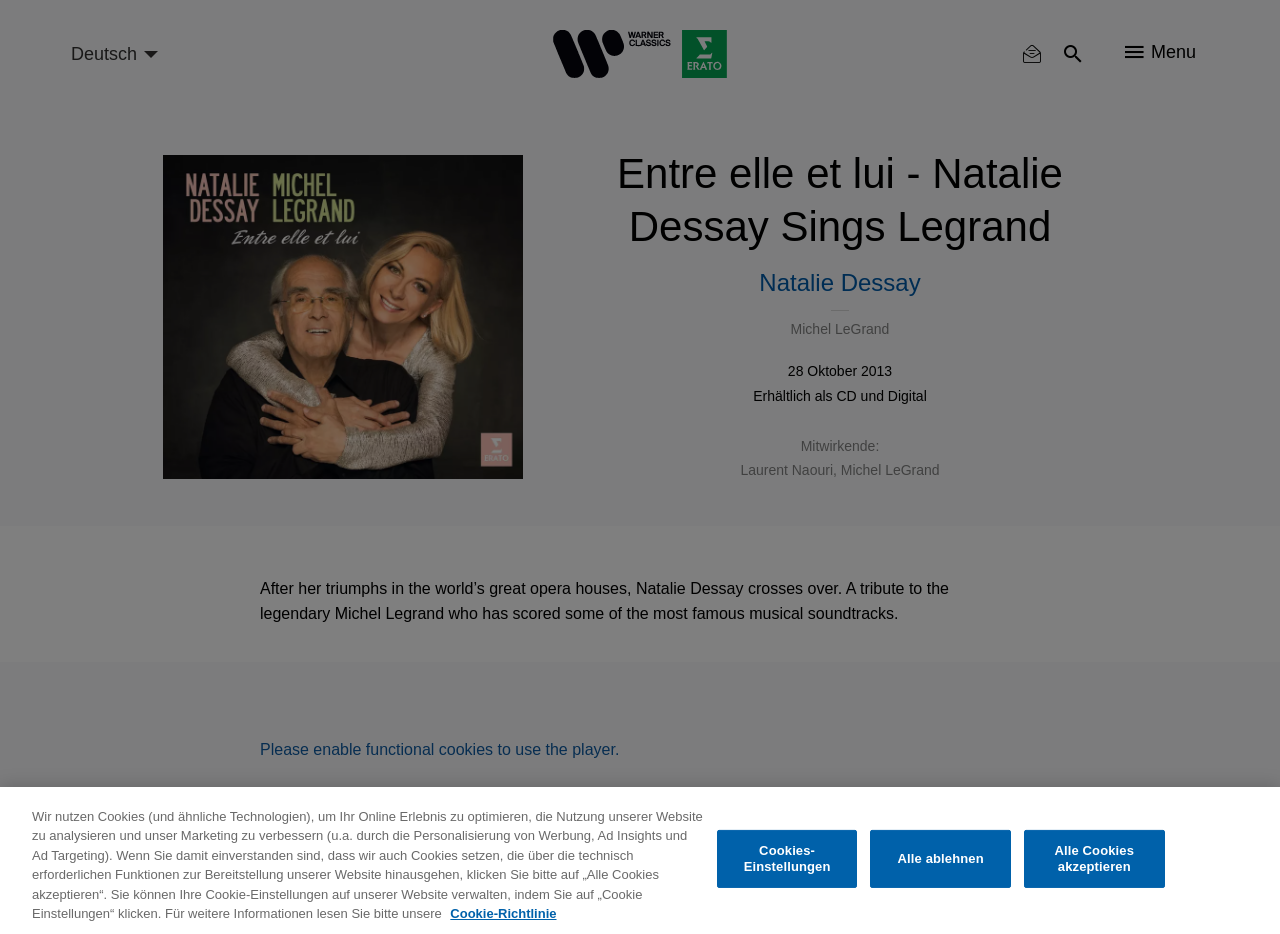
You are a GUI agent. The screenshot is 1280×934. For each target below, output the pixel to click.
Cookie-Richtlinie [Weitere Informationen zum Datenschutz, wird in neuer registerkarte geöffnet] (503, 913)
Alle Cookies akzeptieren (1094, 858)
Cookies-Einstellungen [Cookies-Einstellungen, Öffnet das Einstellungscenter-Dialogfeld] (787, 858)
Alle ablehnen (941, 858)
